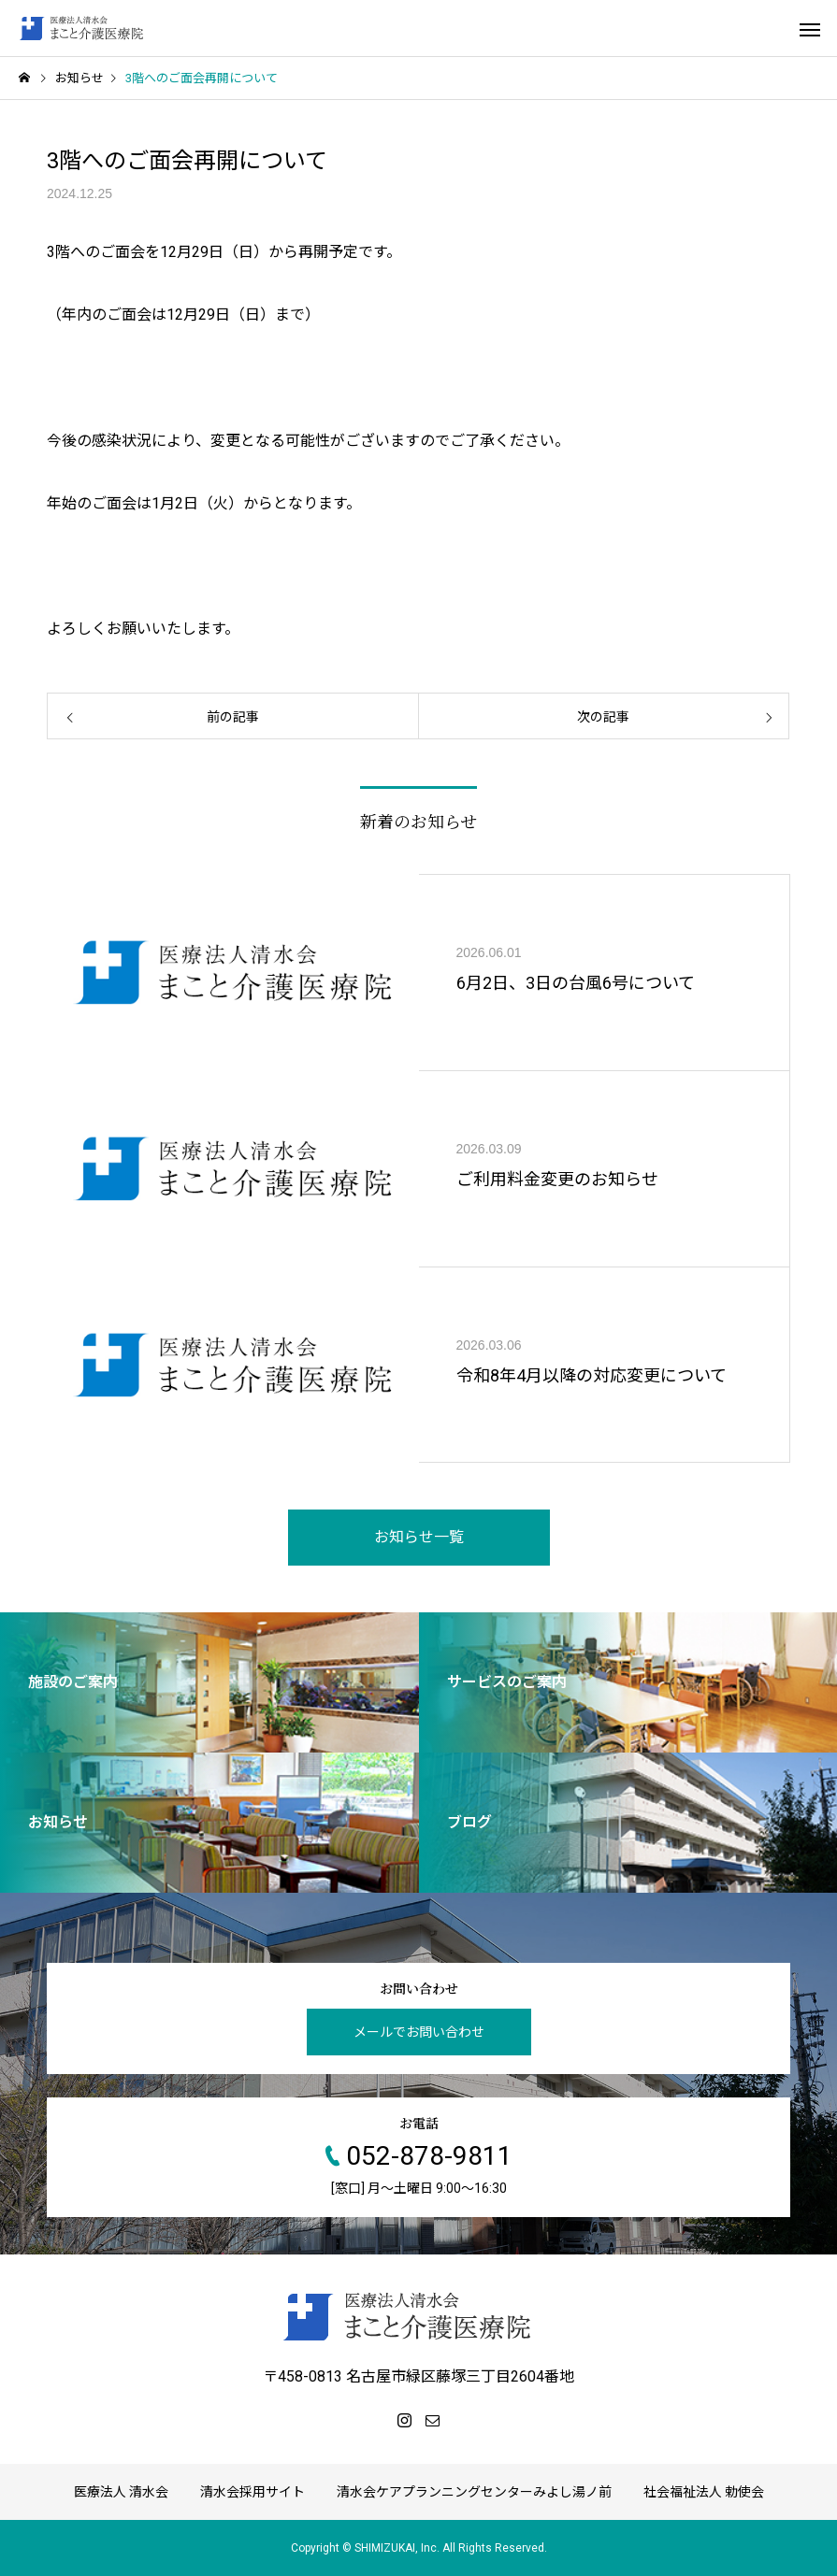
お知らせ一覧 (419, 1537)
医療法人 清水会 (121, 2491)
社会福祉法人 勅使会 (703, 2491)
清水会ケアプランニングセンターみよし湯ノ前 (474, 2491)
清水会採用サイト (252, 2491)
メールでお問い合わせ (419, 2032)
